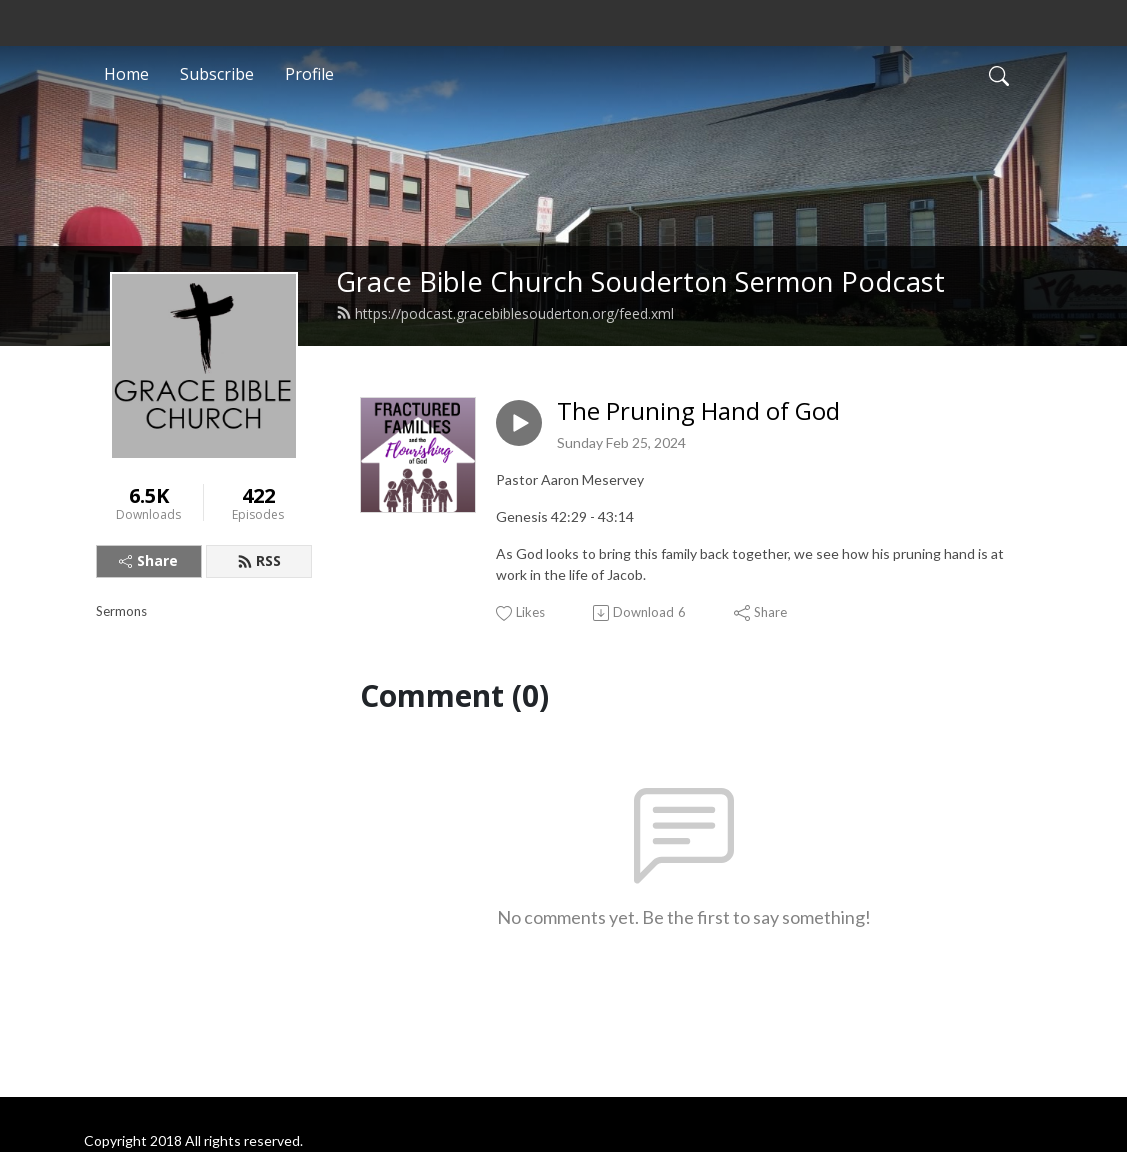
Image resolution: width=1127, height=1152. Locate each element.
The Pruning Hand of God (698, 411)
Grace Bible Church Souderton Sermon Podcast (640, 281)
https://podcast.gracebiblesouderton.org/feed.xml (505, 313)
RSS (259, 560)
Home (126, 74)
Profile (309, 74)
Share (148, 560)
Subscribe (217, 74)
